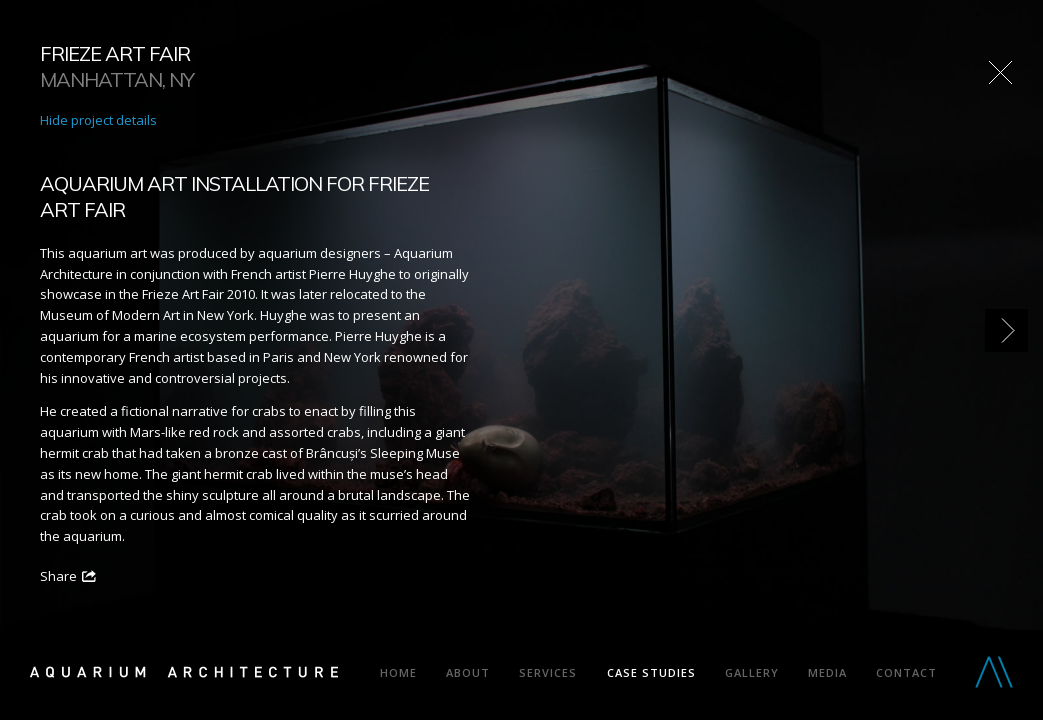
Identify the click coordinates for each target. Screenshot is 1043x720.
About (468, 672)
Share (58, 576)
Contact (906, 672)
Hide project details (98, 120)
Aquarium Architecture (184, 676)
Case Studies (651, 672)
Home (398, 672)
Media (827, 672)
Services (548, 672)
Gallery (752, 672)
